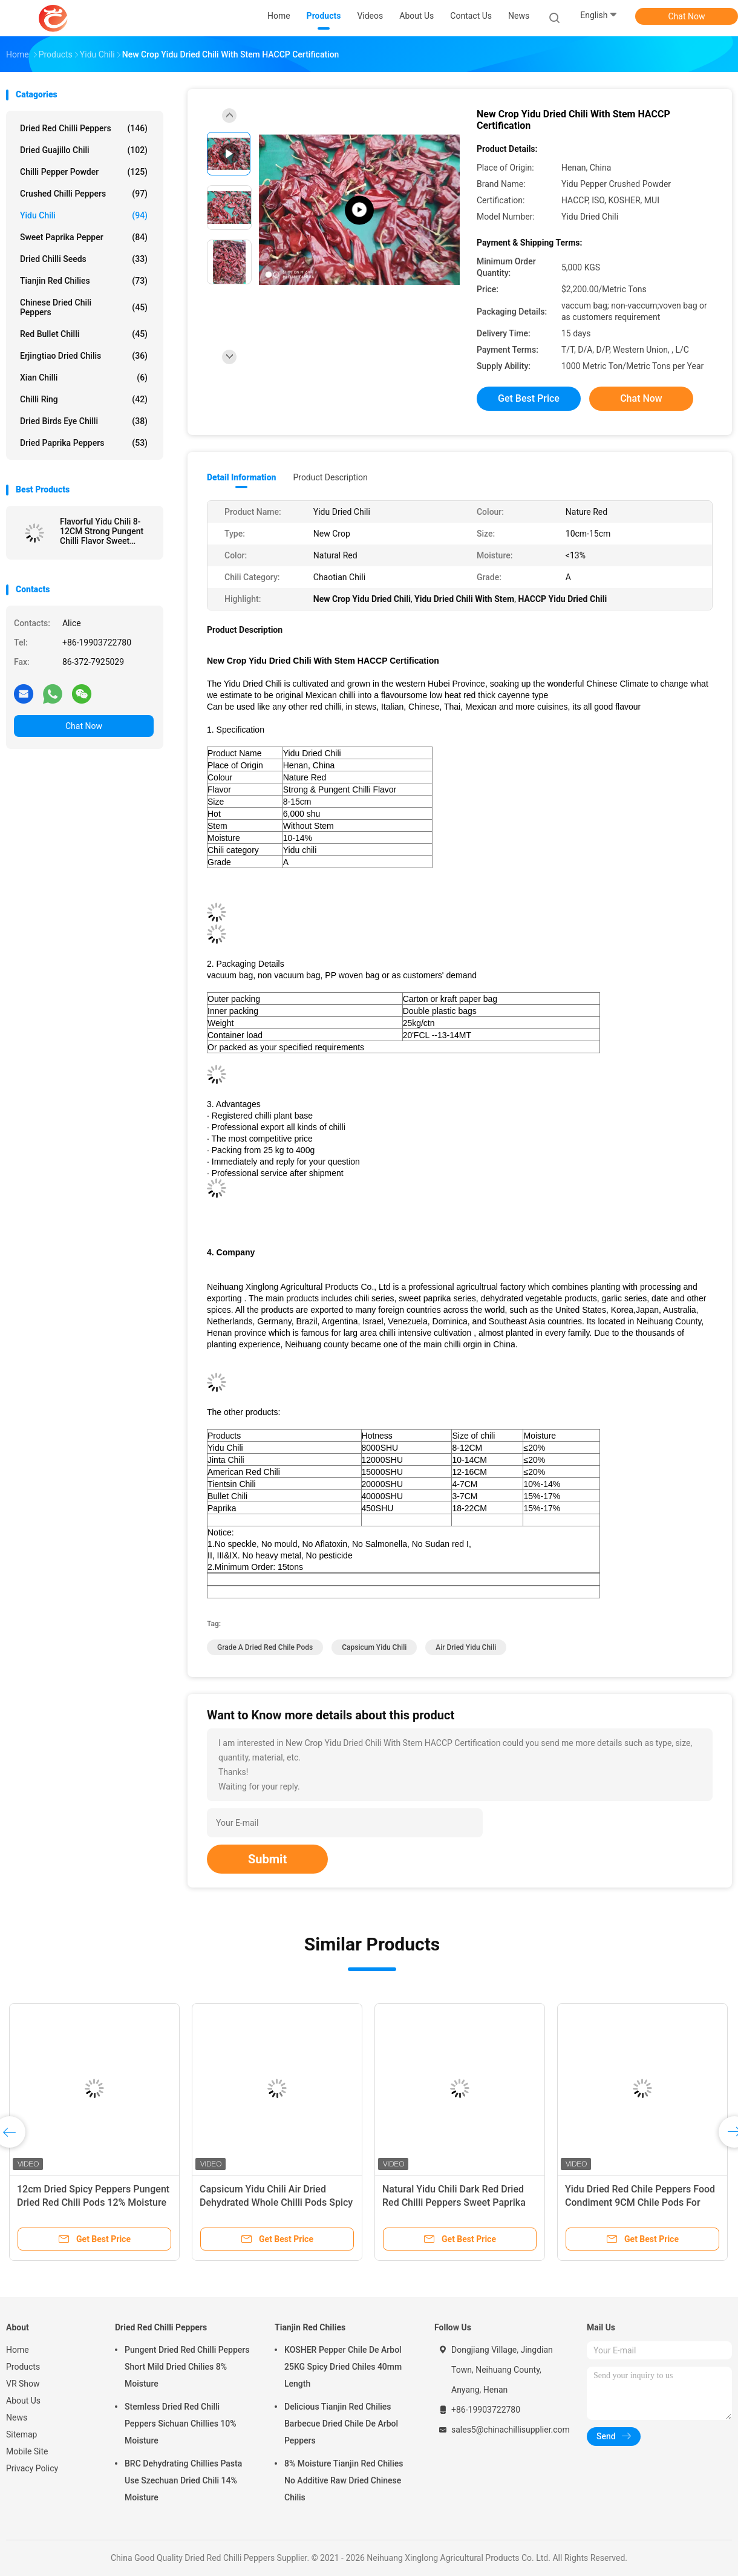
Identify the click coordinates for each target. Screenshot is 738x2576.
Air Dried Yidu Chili (466, 1647)
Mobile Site (27, 2451)
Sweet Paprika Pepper (84, 237)
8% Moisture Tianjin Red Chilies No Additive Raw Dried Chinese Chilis (343, 2480)
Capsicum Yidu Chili (374, 1647)
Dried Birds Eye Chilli (84, 421)
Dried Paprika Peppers (84, 443)
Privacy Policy (32, 2468)
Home (17, 2350)
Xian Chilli (84, 377)
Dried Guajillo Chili (84, 150)
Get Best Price (529, 398)
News (16, 2417)
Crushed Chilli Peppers (84, 194)
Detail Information (241, 477)
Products (23, 2367)
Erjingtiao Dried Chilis (84, 356)
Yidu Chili (84, 215)
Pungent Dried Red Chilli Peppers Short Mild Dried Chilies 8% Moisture (187, 2366)
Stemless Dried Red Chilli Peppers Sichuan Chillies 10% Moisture (181, 2423)
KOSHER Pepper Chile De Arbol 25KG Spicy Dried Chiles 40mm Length (343, 2366)
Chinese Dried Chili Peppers (84, 307)
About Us (23, 2400)
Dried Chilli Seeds (84, 259)
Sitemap (21, 2434)
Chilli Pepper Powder (84, 172)
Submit (267, 1859)
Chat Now (686, 16)
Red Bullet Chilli (84, 334)
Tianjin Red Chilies (84, 281)
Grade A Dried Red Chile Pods (265, 1647)
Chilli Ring (84, 399)
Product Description (330, 477)
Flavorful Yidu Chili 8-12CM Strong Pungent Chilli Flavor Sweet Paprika (101, 531)
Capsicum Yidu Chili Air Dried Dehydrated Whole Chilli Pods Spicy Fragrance (276, 2202)
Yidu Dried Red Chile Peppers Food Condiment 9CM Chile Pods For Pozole (640, 2202)
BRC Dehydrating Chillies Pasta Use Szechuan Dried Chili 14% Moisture (183, 2480)
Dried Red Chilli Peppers (84, 128)
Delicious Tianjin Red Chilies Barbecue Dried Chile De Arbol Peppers (341, 2423)
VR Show (23, 2383)
